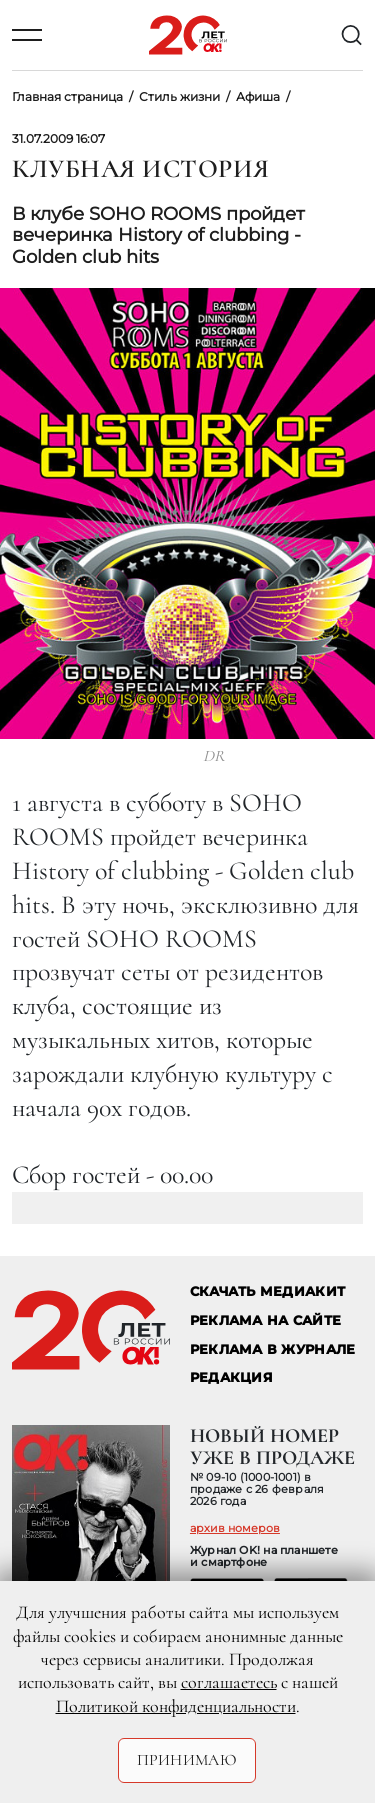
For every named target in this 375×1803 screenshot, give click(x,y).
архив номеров (235, 1528)
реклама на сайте (265, 1320)
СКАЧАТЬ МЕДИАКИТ (267, 1291)
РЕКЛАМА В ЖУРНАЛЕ (272, 1349)
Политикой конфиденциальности (176, 1706)
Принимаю (187, 1760)
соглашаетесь (229, 1682)
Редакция (231, 1377)
